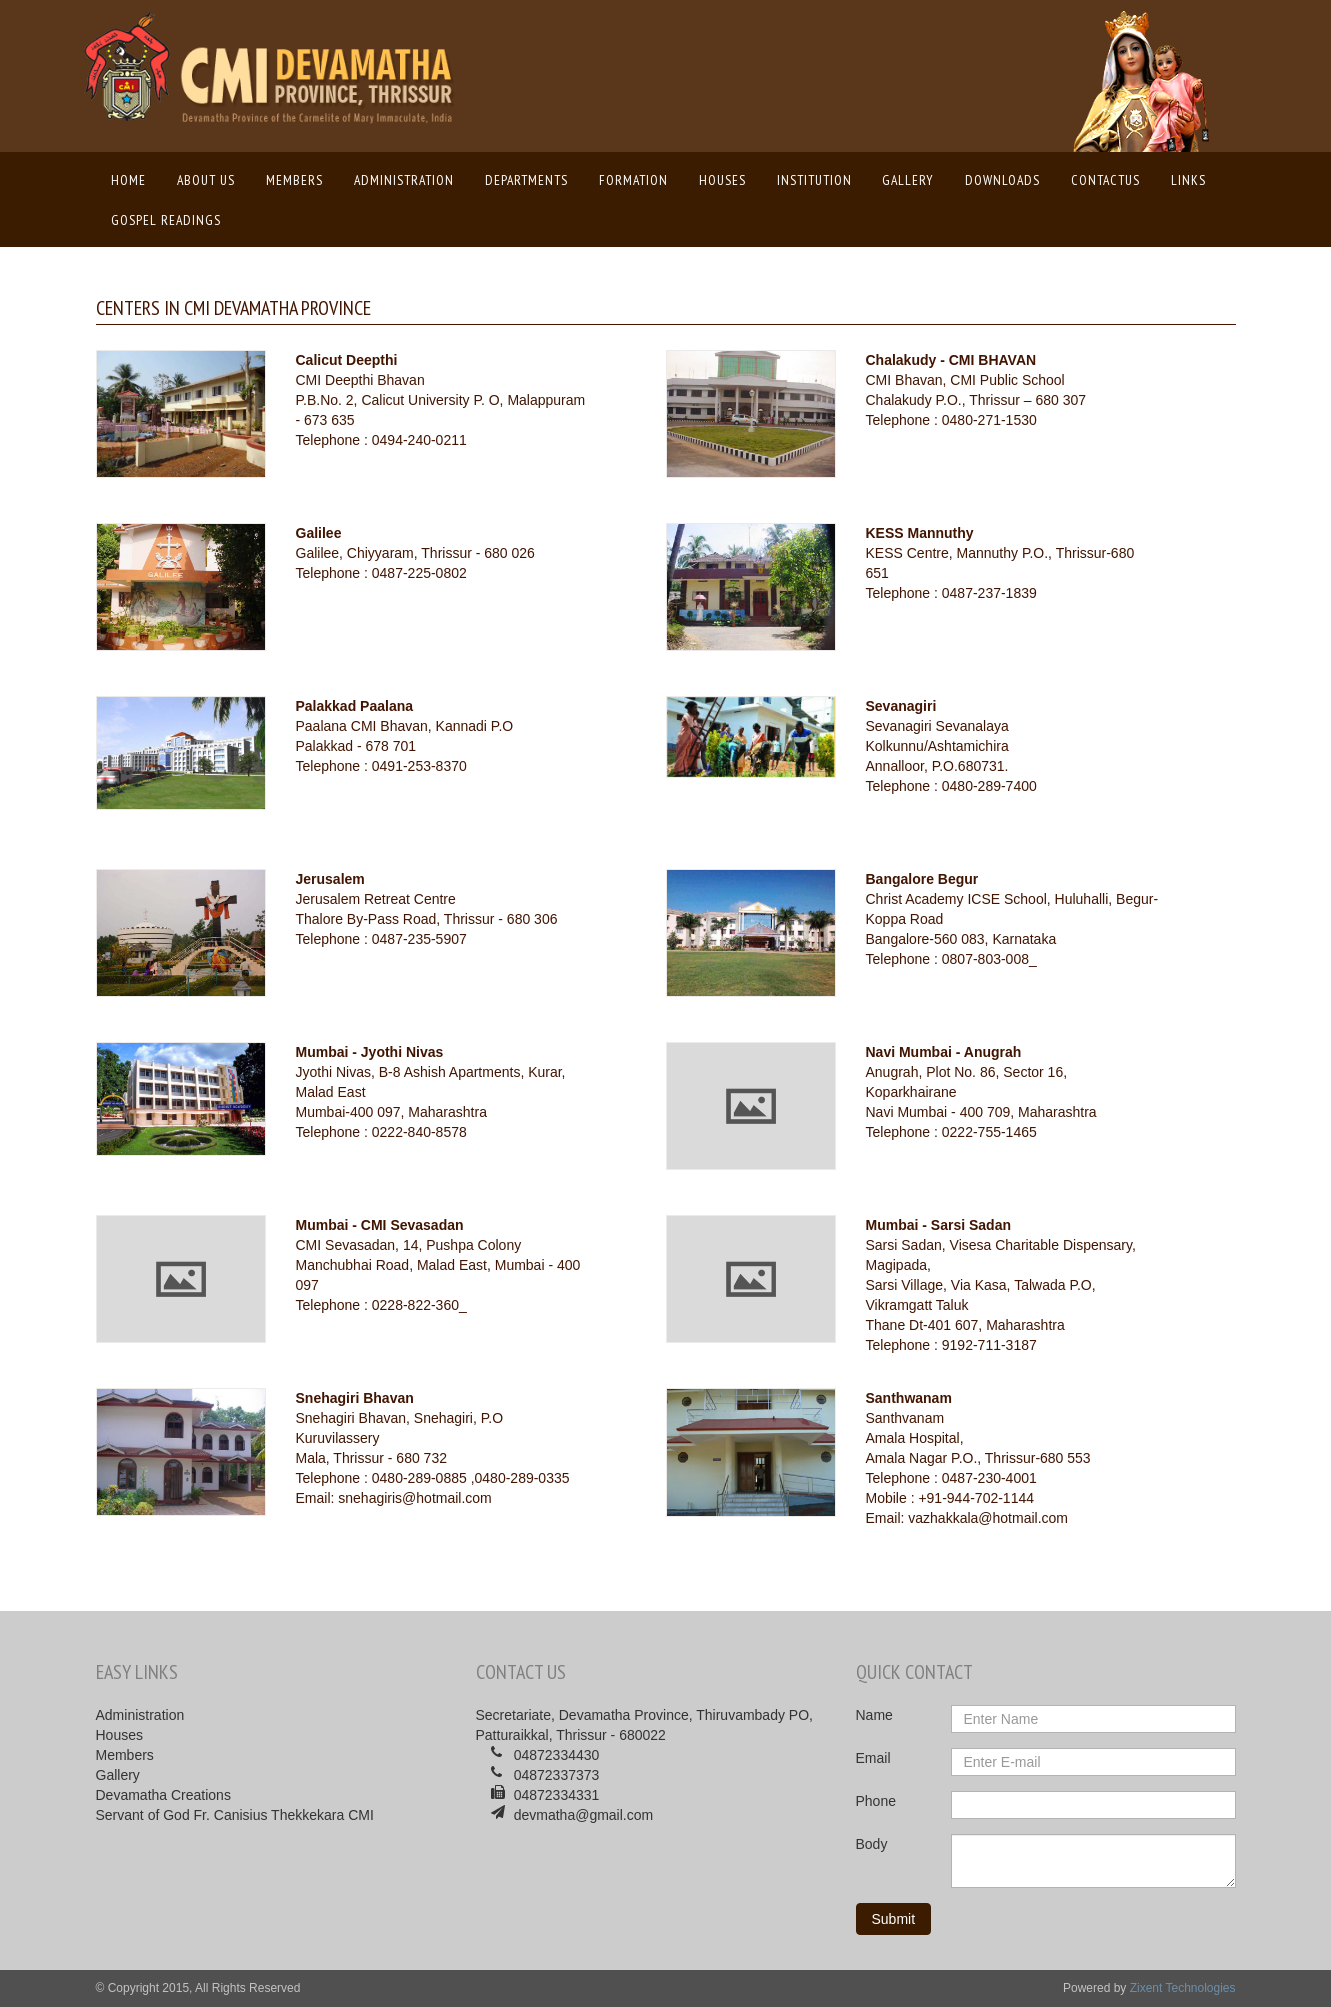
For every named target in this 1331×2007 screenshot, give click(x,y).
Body (872, 1844)
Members (294, 180)
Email (873, 1758)
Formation (633, 180)
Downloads (1002, 180)
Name (874, 1715)
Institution (814, 180)
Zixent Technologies (1183, 1988)
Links (1188, 180)
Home (133, 179)
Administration (404, 180)
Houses (722, 180)
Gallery (908, 180)
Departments (526, 180)
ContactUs (1105, 180)
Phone (876, 1801)
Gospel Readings (166, 220)
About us (206, 180)
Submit (894, 1919)
